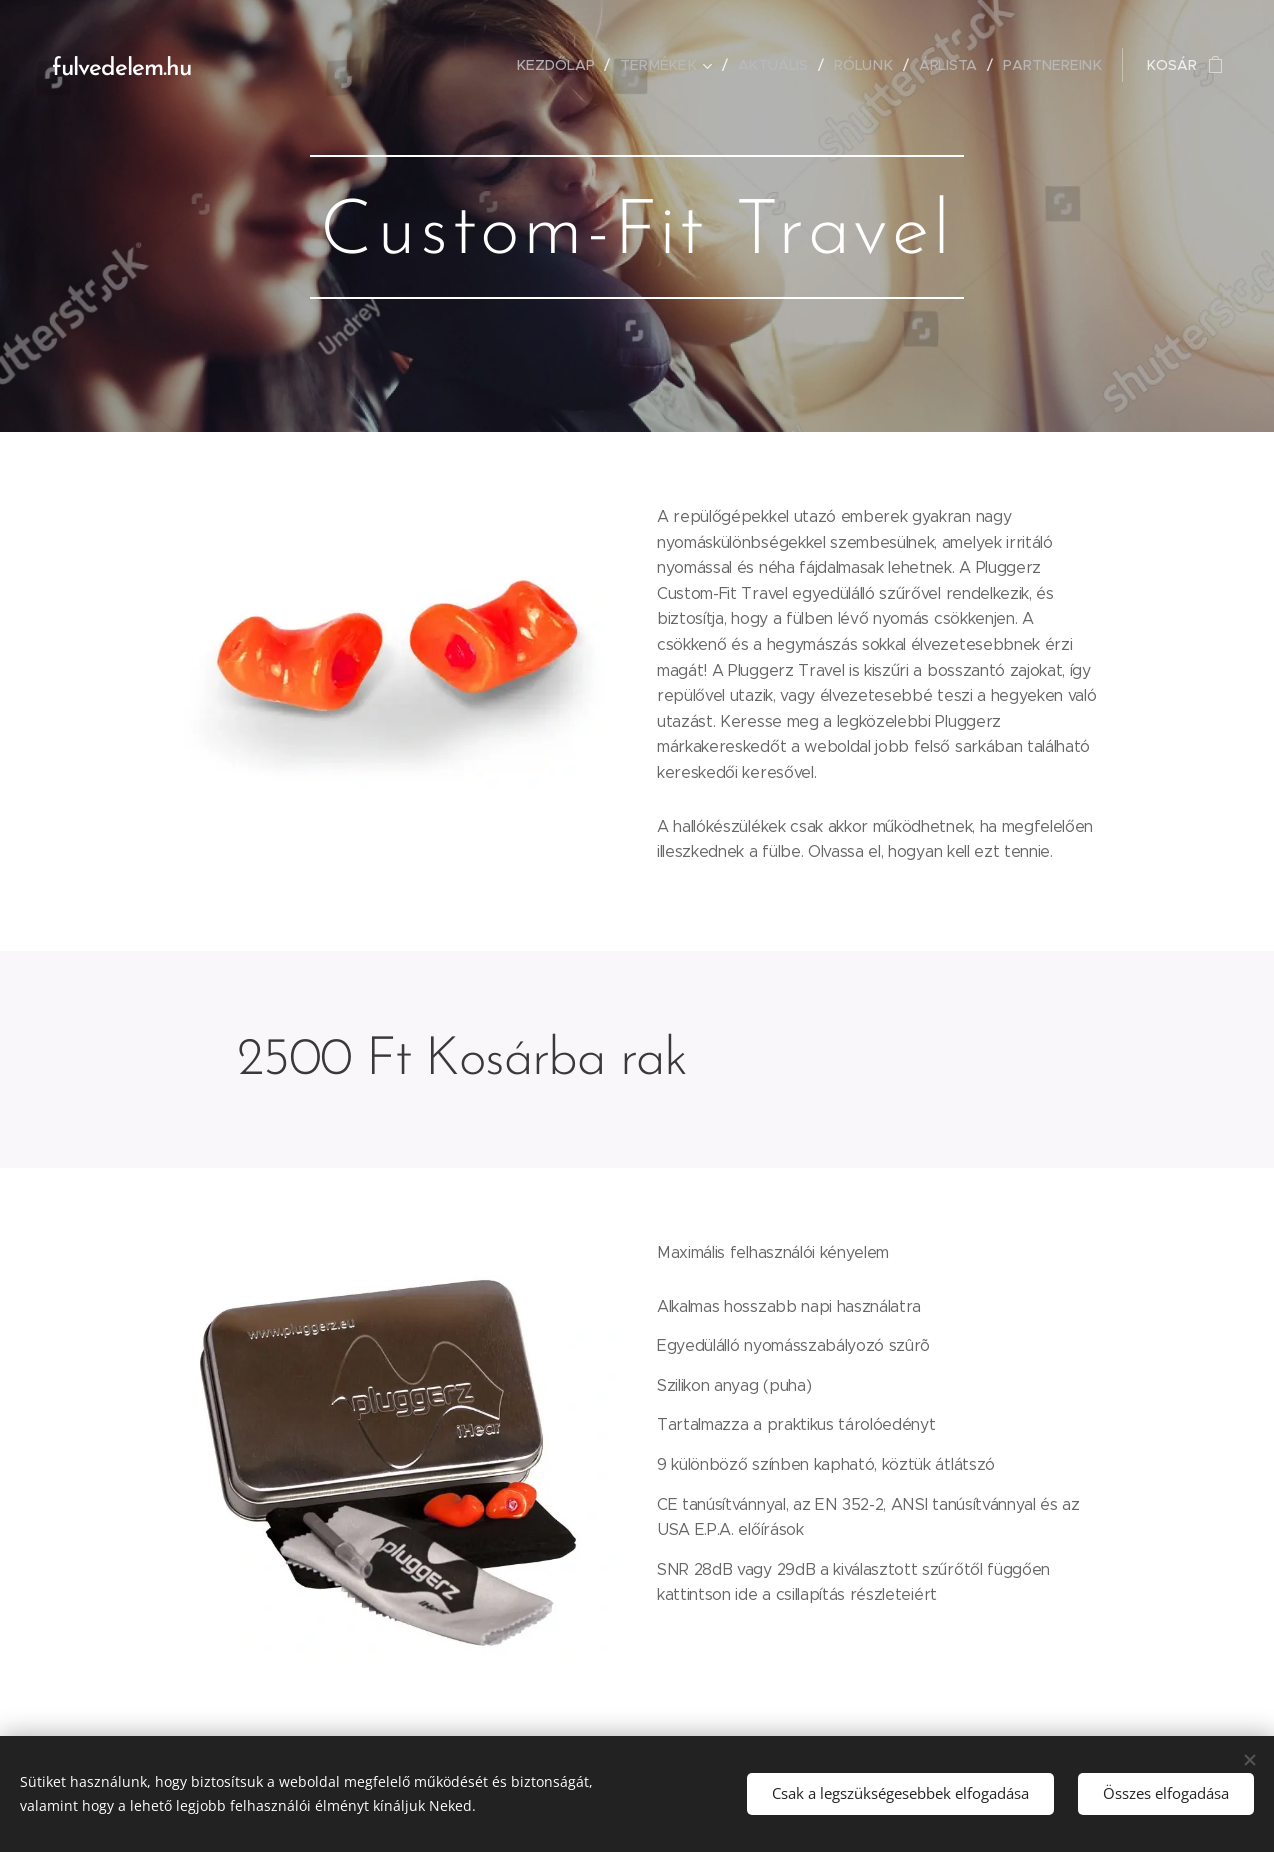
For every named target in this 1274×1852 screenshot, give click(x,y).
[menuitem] (567, 65)
